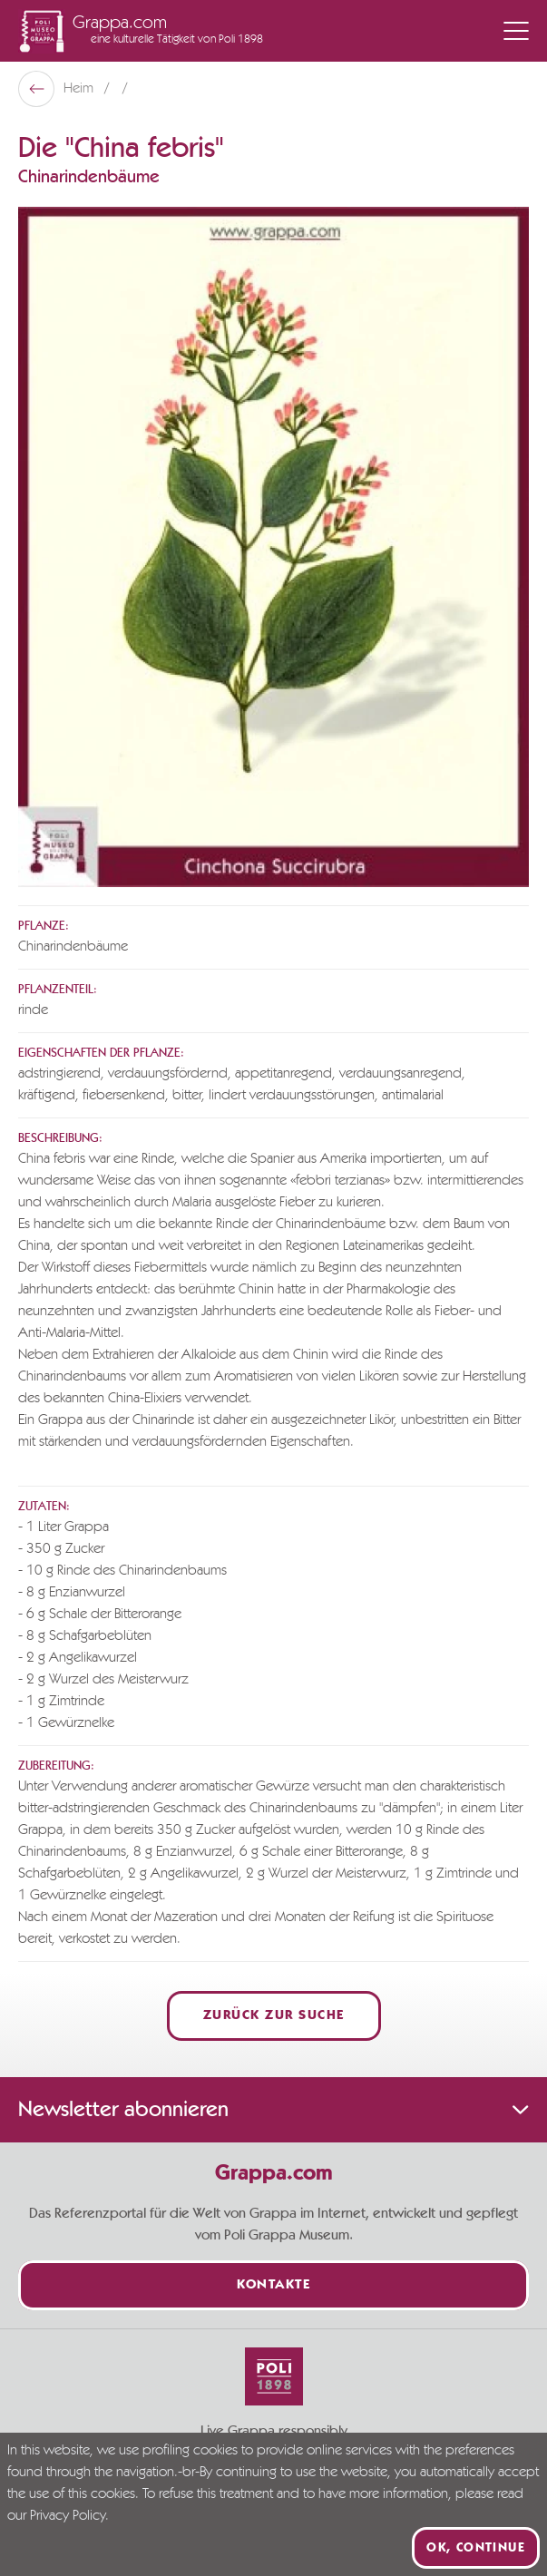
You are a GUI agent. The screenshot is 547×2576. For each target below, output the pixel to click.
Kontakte (273, 2285)
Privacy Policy (67, 2516)
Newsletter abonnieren (273, 2110)
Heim (80, 89)
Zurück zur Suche (274, 2016)
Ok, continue (475, 2548)
